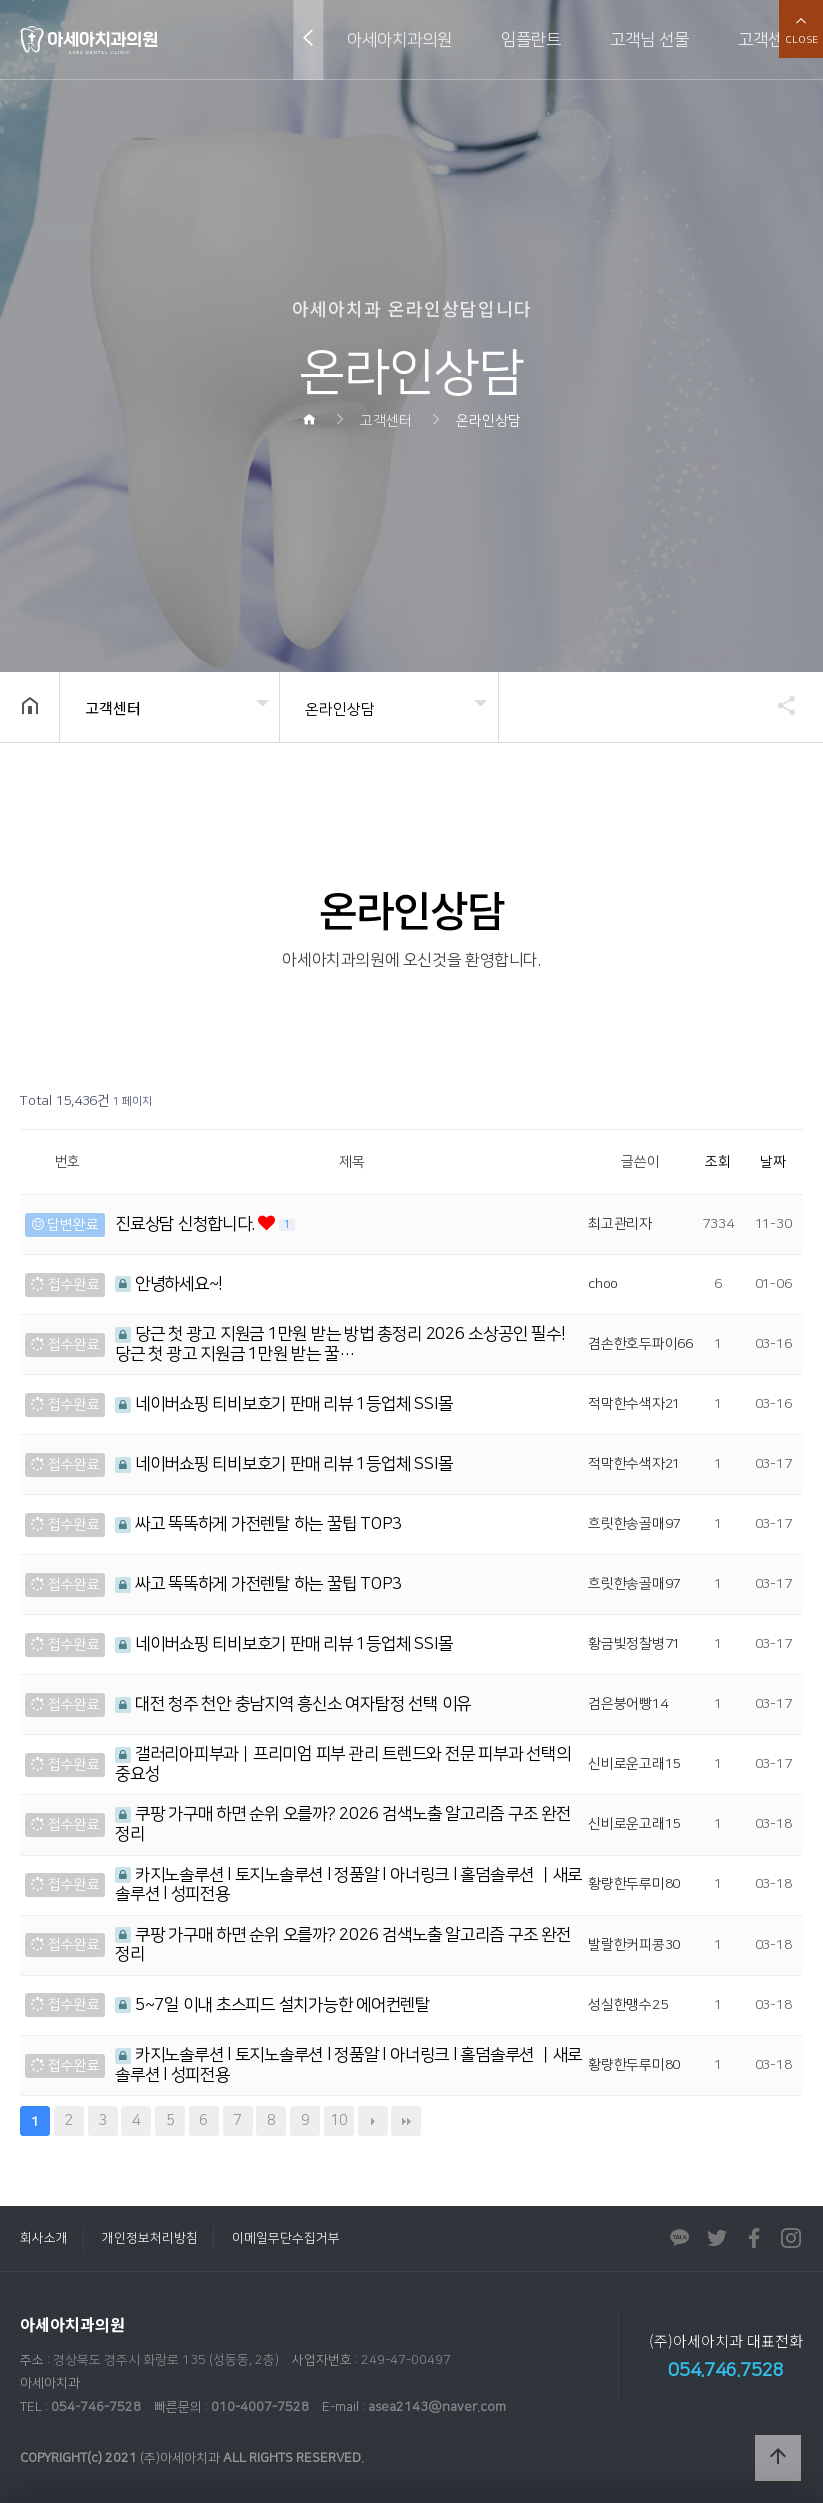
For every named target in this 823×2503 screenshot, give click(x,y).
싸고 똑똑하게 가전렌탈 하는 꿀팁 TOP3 (258, 1524)
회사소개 (44, 2238)
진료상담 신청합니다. (186, 1224)
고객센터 (768, 40)
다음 (373, 2121)
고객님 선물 (649, 40)
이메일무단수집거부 (286, 2238)
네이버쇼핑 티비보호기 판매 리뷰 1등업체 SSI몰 (283, 1404)
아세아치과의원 (399, 40)
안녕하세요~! (169, 1284)
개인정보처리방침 (150, 2238)
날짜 (773, 1162)
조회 (718, 1162)
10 (336, 2117)
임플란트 (531, 40)
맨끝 (406, 2121)
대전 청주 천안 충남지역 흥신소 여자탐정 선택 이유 (293, 1704)
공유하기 (777, 705)
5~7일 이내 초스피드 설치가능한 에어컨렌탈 (272, 2005)
